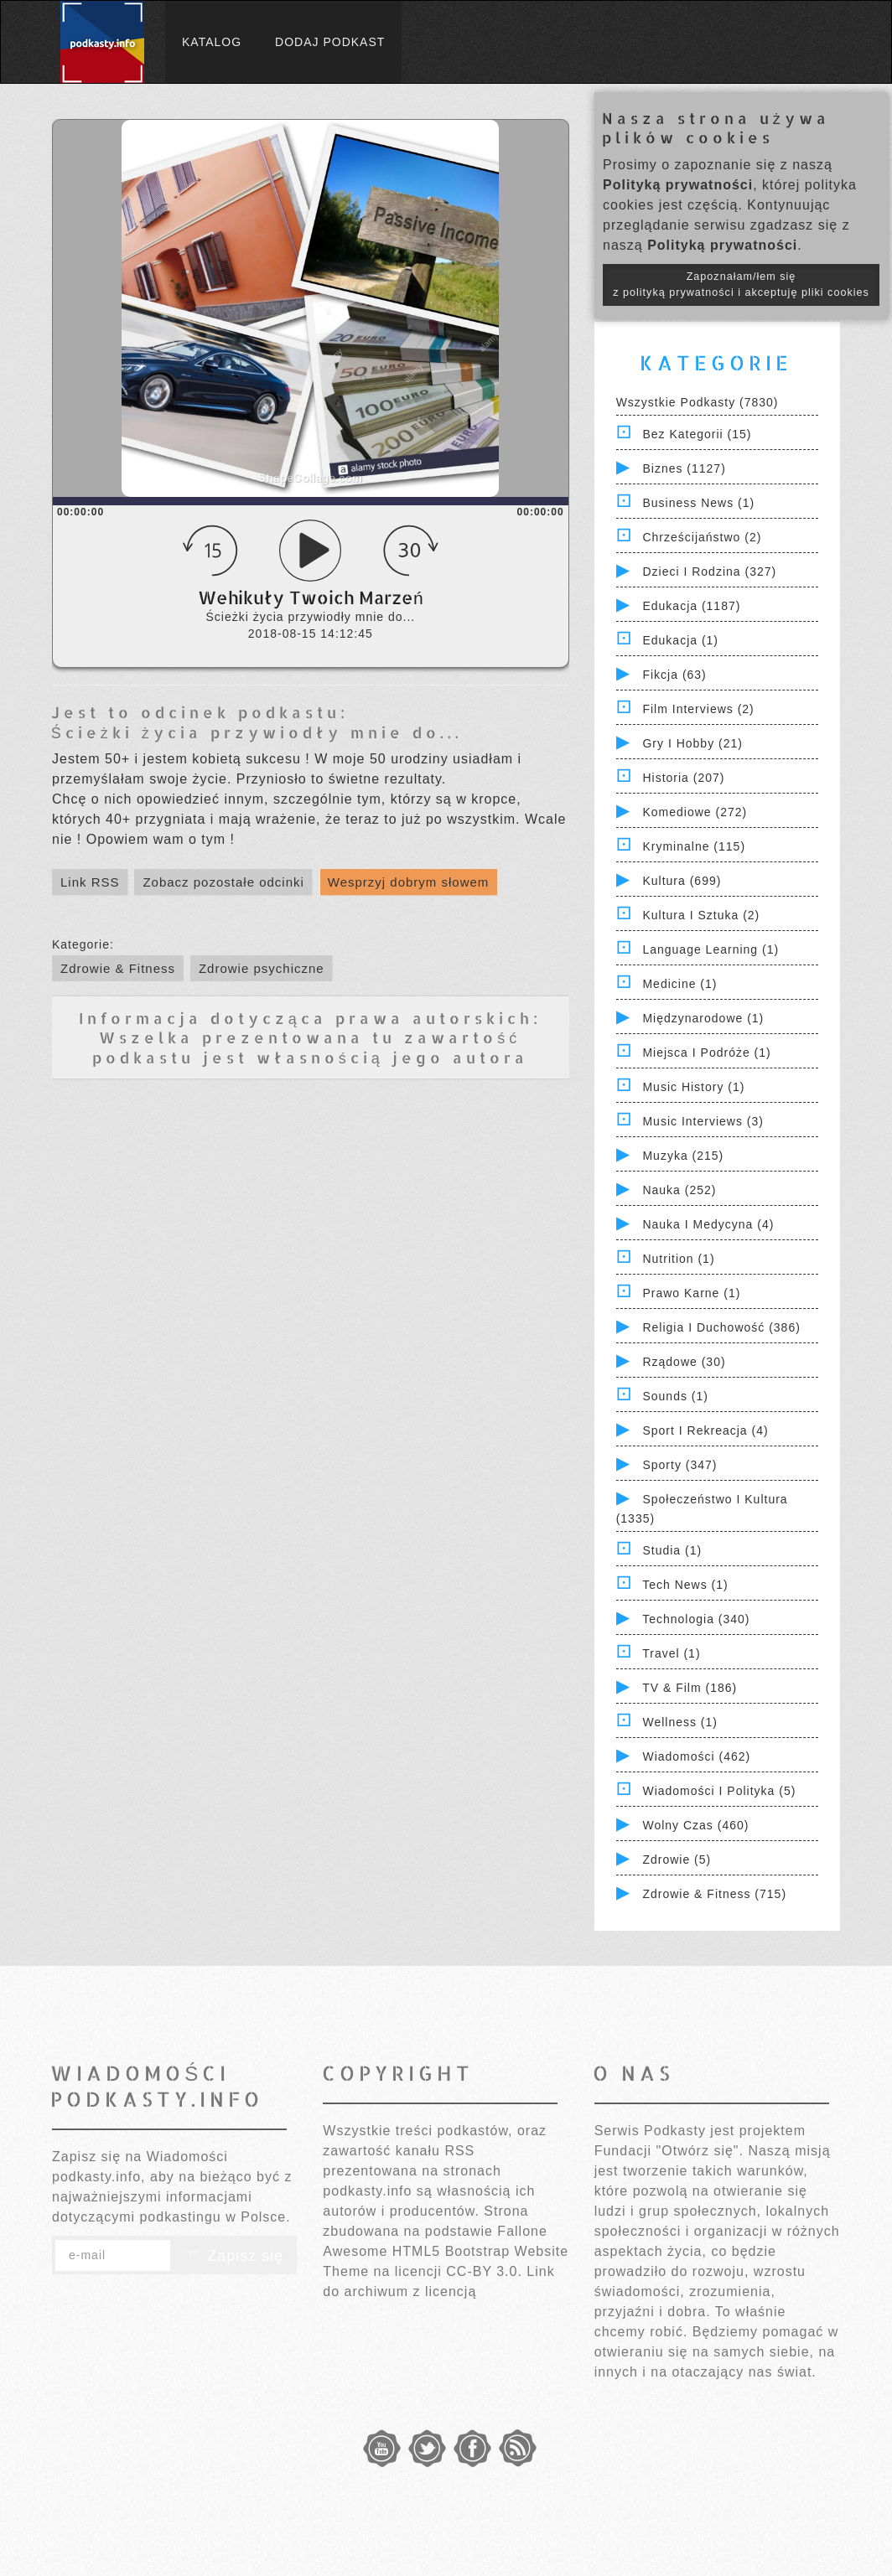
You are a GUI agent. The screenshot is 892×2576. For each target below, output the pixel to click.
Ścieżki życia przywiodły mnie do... (257, 732)
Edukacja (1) (680, 640)
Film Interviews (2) (698, 709)
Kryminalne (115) (693, 846)
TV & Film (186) (689, 1687)
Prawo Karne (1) (691, 1293)
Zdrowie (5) (676, 1859)
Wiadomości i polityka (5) (719, 1791)
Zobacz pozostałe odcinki (223, 882)
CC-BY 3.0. (484, 2271)
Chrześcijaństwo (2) (701, 537)
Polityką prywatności (678, 185)
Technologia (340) (695, 1619)
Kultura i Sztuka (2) (701, 915)
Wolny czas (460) (695, 1825)
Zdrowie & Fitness (117, 968)
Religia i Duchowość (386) (721, 1327)
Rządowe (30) (683, 1361)
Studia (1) (672, 1550)
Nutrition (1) (678, 1258)
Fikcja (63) (674, 674)
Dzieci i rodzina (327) (709, 571)
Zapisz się (233, 2256)
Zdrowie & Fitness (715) (714, 1894)
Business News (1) (698, 503)
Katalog (211, 42)
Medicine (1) (679, 984)
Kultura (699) (681, 880)
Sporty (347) (679, 1465)
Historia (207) (683, 777)
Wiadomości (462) (696, 1756)
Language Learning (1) (710, 949)
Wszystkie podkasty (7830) (697, 402)
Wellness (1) (680, 1722)
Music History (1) (693, 1087)
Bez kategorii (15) (696, 434)
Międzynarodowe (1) (703, 1018)
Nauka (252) (679, 1190)
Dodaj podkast (330, 42)
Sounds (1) (675, 1396)
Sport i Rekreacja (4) (705, 1430)
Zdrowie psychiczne (261, 968)
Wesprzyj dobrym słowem (409, 882)
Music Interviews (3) (702, 1121)
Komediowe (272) (694, 812)
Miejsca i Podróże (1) (706, 1052)
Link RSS (90, 882)
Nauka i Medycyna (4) (708, 1224)
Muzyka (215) (682, 1155)
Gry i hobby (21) (692, 743)
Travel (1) (671, 1653)
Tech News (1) (685, 1584)
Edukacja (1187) (691, 606)
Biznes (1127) (683, 468)
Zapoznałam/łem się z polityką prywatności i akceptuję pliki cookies (741, 284)
